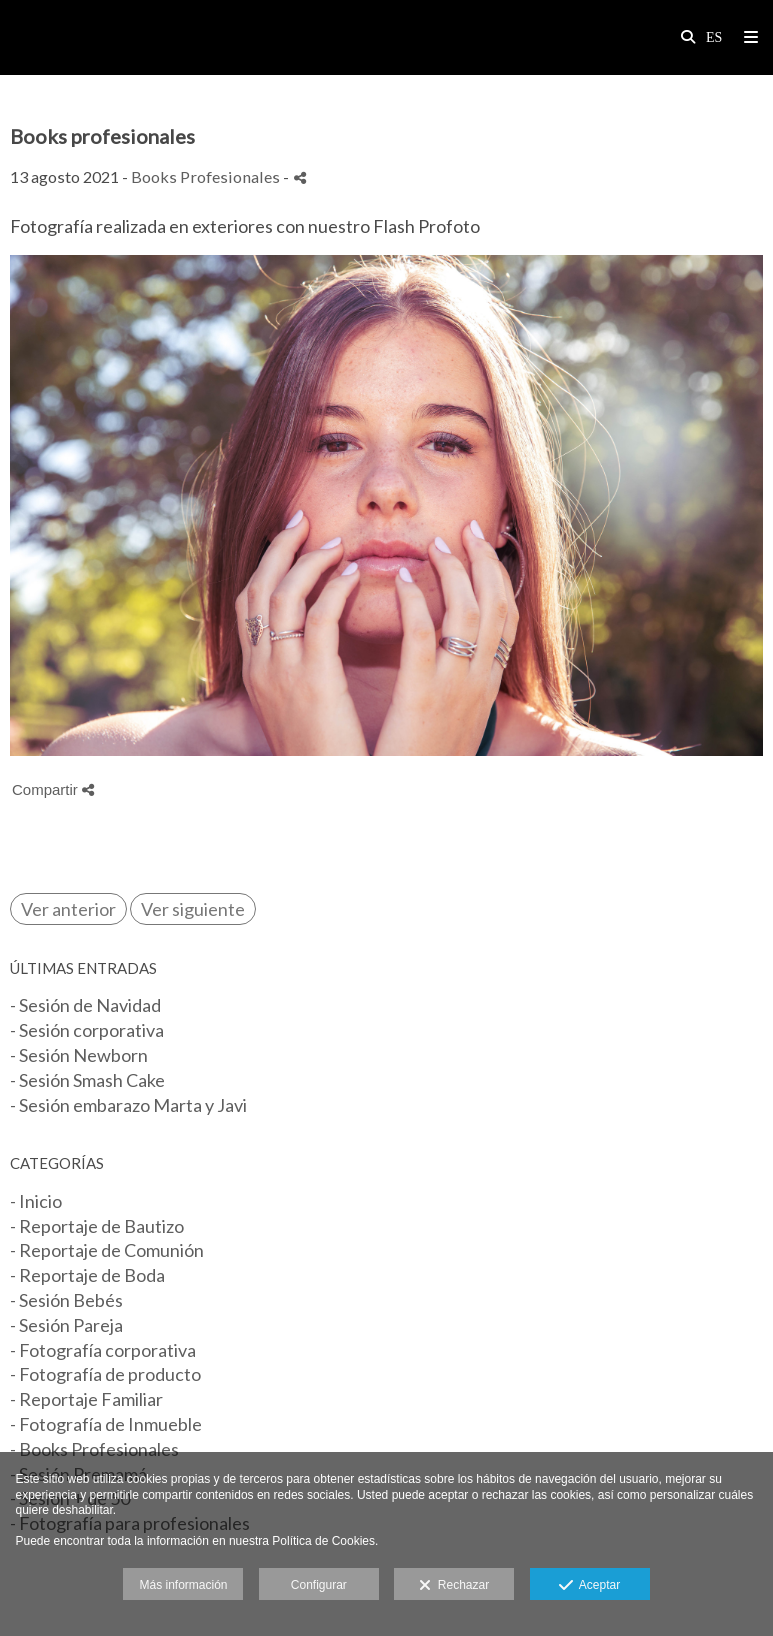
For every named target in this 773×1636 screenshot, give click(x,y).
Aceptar (589, 1586)
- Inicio (36, 1201)
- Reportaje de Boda (87, 1275)
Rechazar (454, 1586)
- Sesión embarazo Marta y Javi (128, 1105)
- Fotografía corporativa (103, 1350)
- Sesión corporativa (87, 1030)
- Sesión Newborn (79, 1055)
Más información (183, 1585)
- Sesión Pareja (66, 1325)
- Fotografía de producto (105, 1374)
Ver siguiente (193, 909)
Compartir (53, 789)
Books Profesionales (205, 176)
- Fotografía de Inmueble (106, 1424)
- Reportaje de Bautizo (97, 1226)
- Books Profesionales (94, 1449)
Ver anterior (68, 909)
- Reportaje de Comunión (107, 1250)
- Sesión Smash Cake (87, 1080)
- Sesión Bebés (66, 1300)
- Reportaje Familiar (86, 1399)
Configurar (319, 1585)
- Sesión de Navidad (85, 1005)
